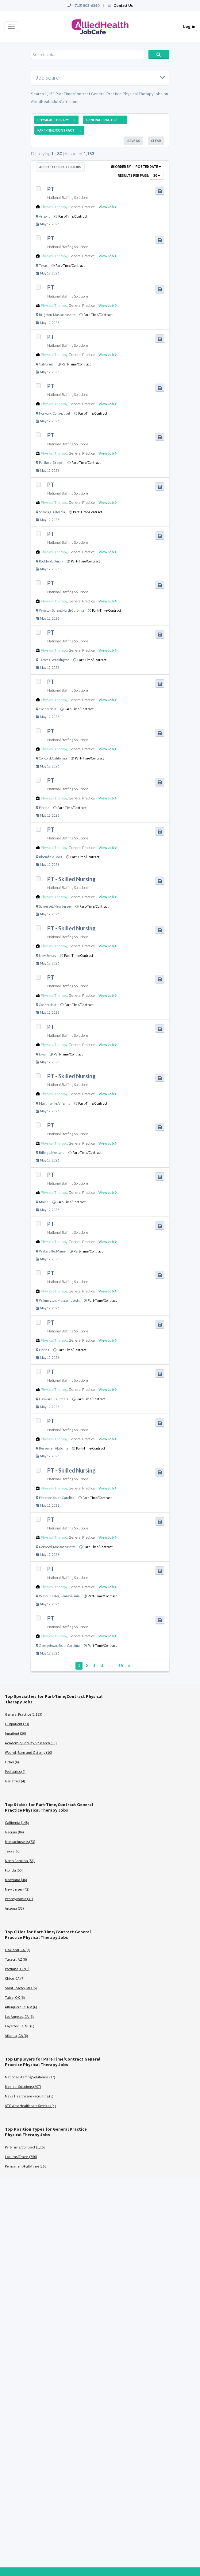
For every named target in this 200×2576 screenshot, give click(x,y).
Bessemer (46, 1448)
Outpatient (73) (17, 1724)
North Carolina (73, 610)
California (46, 364)
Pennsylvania (70, 1596)
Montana (57, 1152)
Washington (60, 660)
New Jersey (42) (17, 1889)
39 (120, 1665)
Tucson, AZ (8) (16, 1959)
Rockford (45, 561)
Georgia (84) (14, 1832)
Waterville (47, 1251)
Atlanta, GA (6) (16, 2035)
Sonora (44, 512)
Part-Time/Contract (72, 216)
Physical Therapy (54, 206)
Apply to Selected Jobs (60, 166)
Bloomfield (46, 857)
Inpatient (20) (15, 1733)
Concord (45, 758)
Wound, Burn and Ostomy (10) (28, 1752)
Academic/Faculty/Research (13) (31, 1743)
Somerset (46, 906)
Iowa (59, 857)
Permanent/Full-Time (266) (26, 2166)
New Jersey (62, 906)
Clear (156, 140)
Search (158, 54)
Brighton (45, 315)
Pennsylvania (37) (19, 1898)
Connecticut (61, 413)
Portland (45, 462)
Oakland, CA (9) (17, 1949)
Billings (44, 1152)
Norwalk (45, 413)
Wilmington (47, 1300)
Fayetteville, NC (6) (19, 2026)
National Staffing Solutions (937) (30, 2077)
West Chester (49, 1596)
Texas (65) (13, 1851)
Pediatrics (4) (15, 1771)
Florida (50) (14, 1870)
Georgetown (48, 1645)
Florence (45, 1498)
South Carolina (64, 1498)
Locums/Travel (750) (21, 2156)
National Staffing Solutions (67, 197)
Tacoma (44, 660)
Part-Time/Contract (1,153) (26, 2147)
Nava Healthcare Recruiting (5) (29, 2096)
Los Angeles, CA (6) (19, 2016)
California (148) (17, 1822)
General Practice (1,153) (23, 1714)
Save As (133, 140)
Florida (44, 808)
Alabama (61, 1448)
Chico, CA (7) (15, 1978)
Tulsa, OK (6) (15, 1997)
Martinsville (48, 1103)
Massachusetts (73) (20, 1841)
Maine (43, 1202)
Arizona (44, 216)
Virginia (64, 1103)
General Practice (81, 206)
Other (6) (12, 1762)
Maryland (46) (16, 1879)
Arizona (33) (14, 1908)
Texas (43, 265)
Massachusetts (64, 315)
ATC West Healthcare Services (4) (30, 2105)
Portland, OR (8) (17, 1969)
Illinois (58, 561)
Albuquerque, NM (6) (21, 2007)
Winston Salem (50, 610)
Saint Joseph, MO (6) (21, 1988)
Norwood (45, 1547)
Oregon (58, 462)
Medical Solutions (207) (23, 2086)
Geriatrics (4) (15, 1781)
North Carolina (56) (20, 1860)
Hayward (45, 1399)
